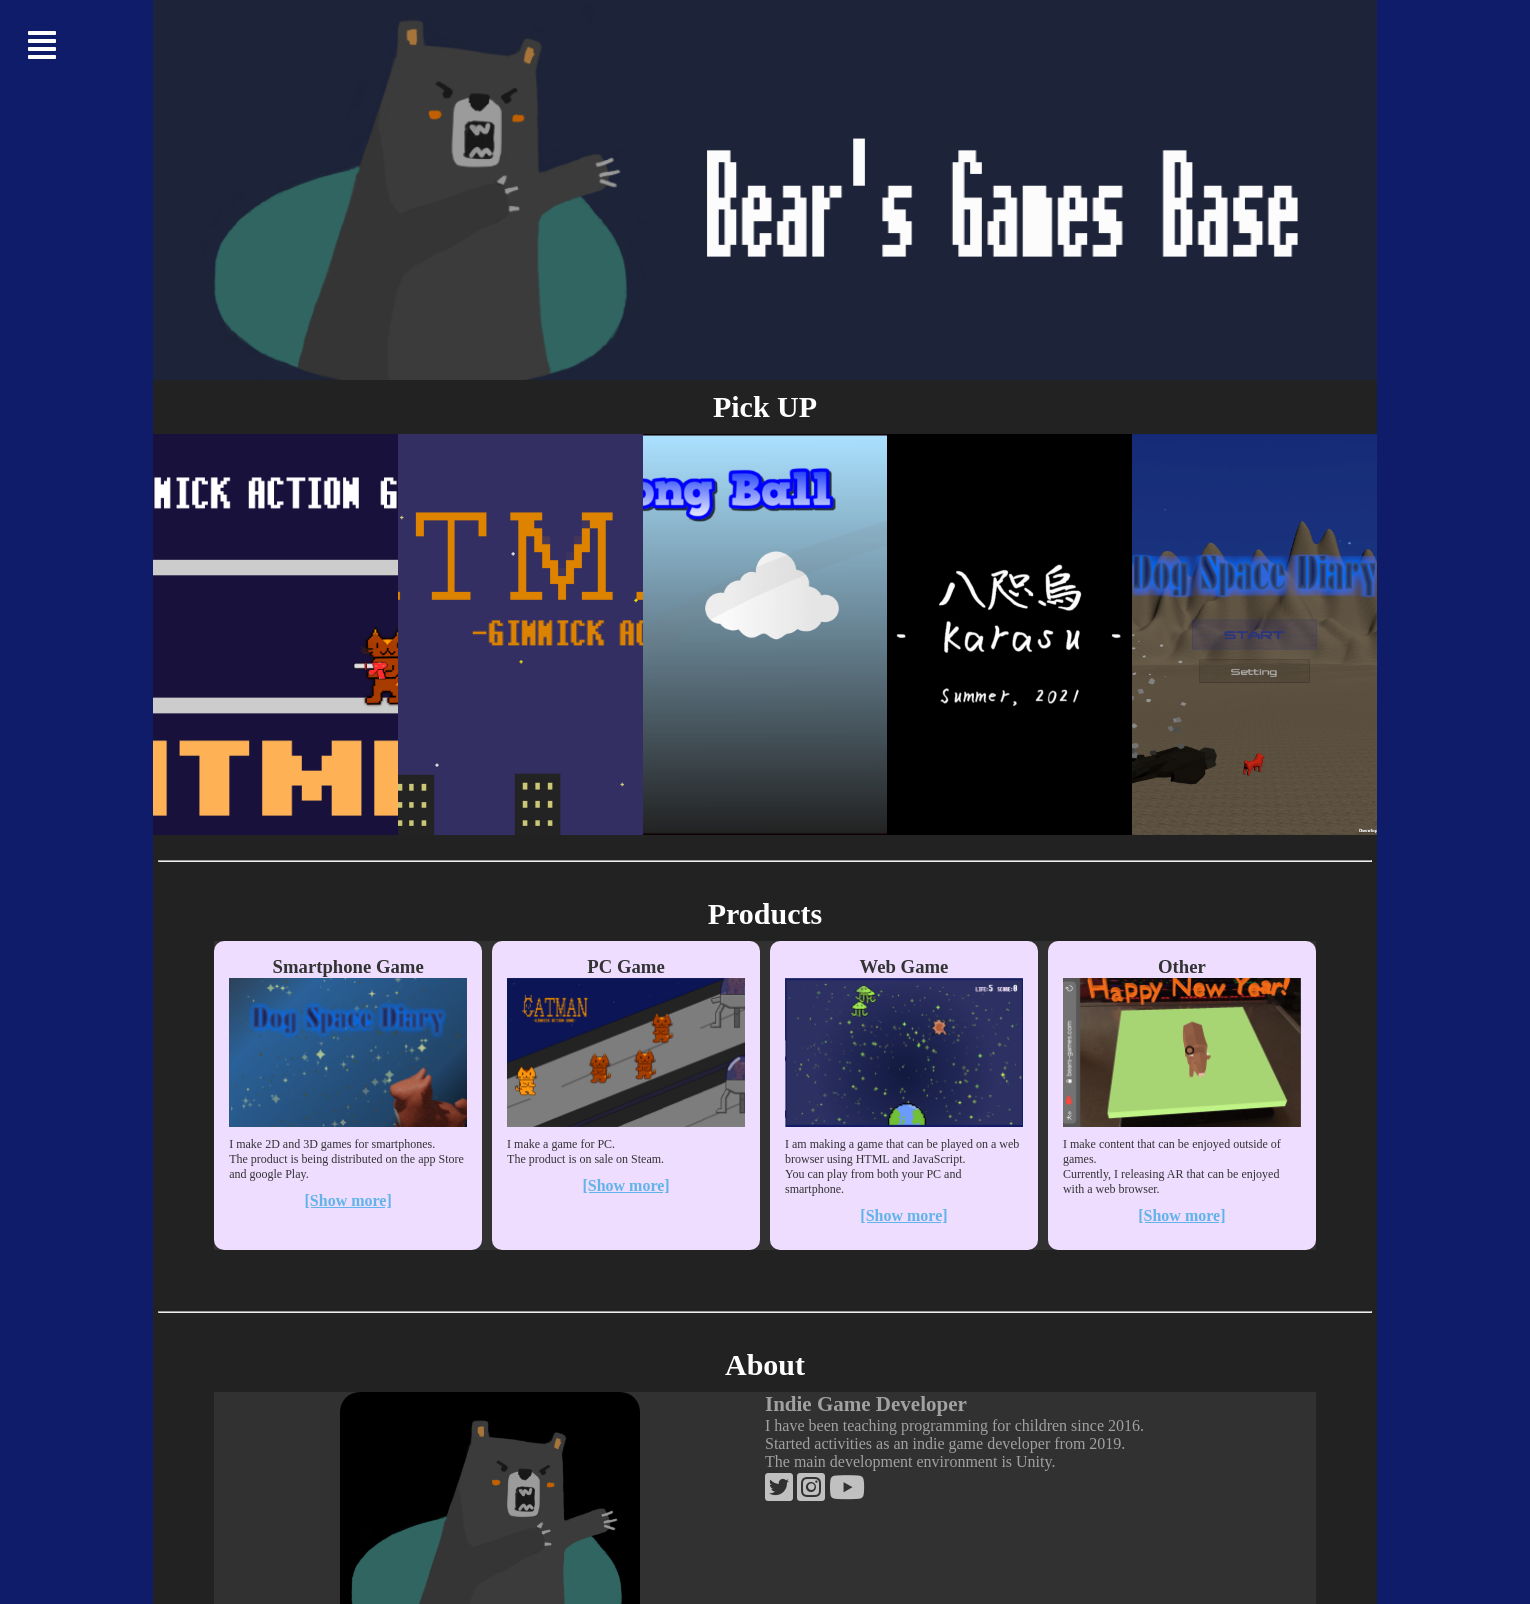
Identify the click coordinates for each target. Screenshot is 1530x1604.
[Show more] (348, 1200)
